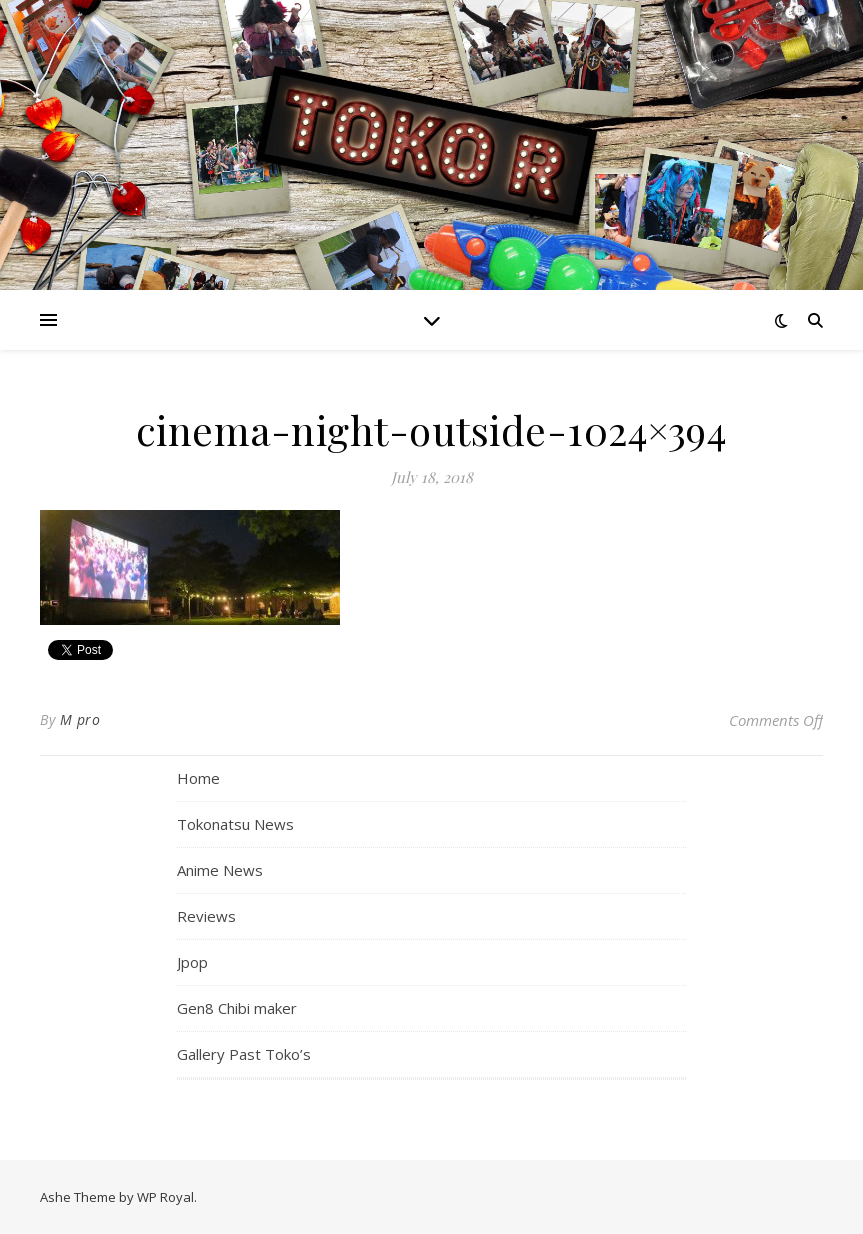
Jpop (192, 962)
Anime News (220, 870)
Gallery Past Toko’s (244, 1054)
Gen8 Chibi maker (237, 1008)
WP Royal (165, 1197)
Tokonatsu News (235, 824)
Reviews (206, 916)
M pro (80, 719)
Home (198, 778)
